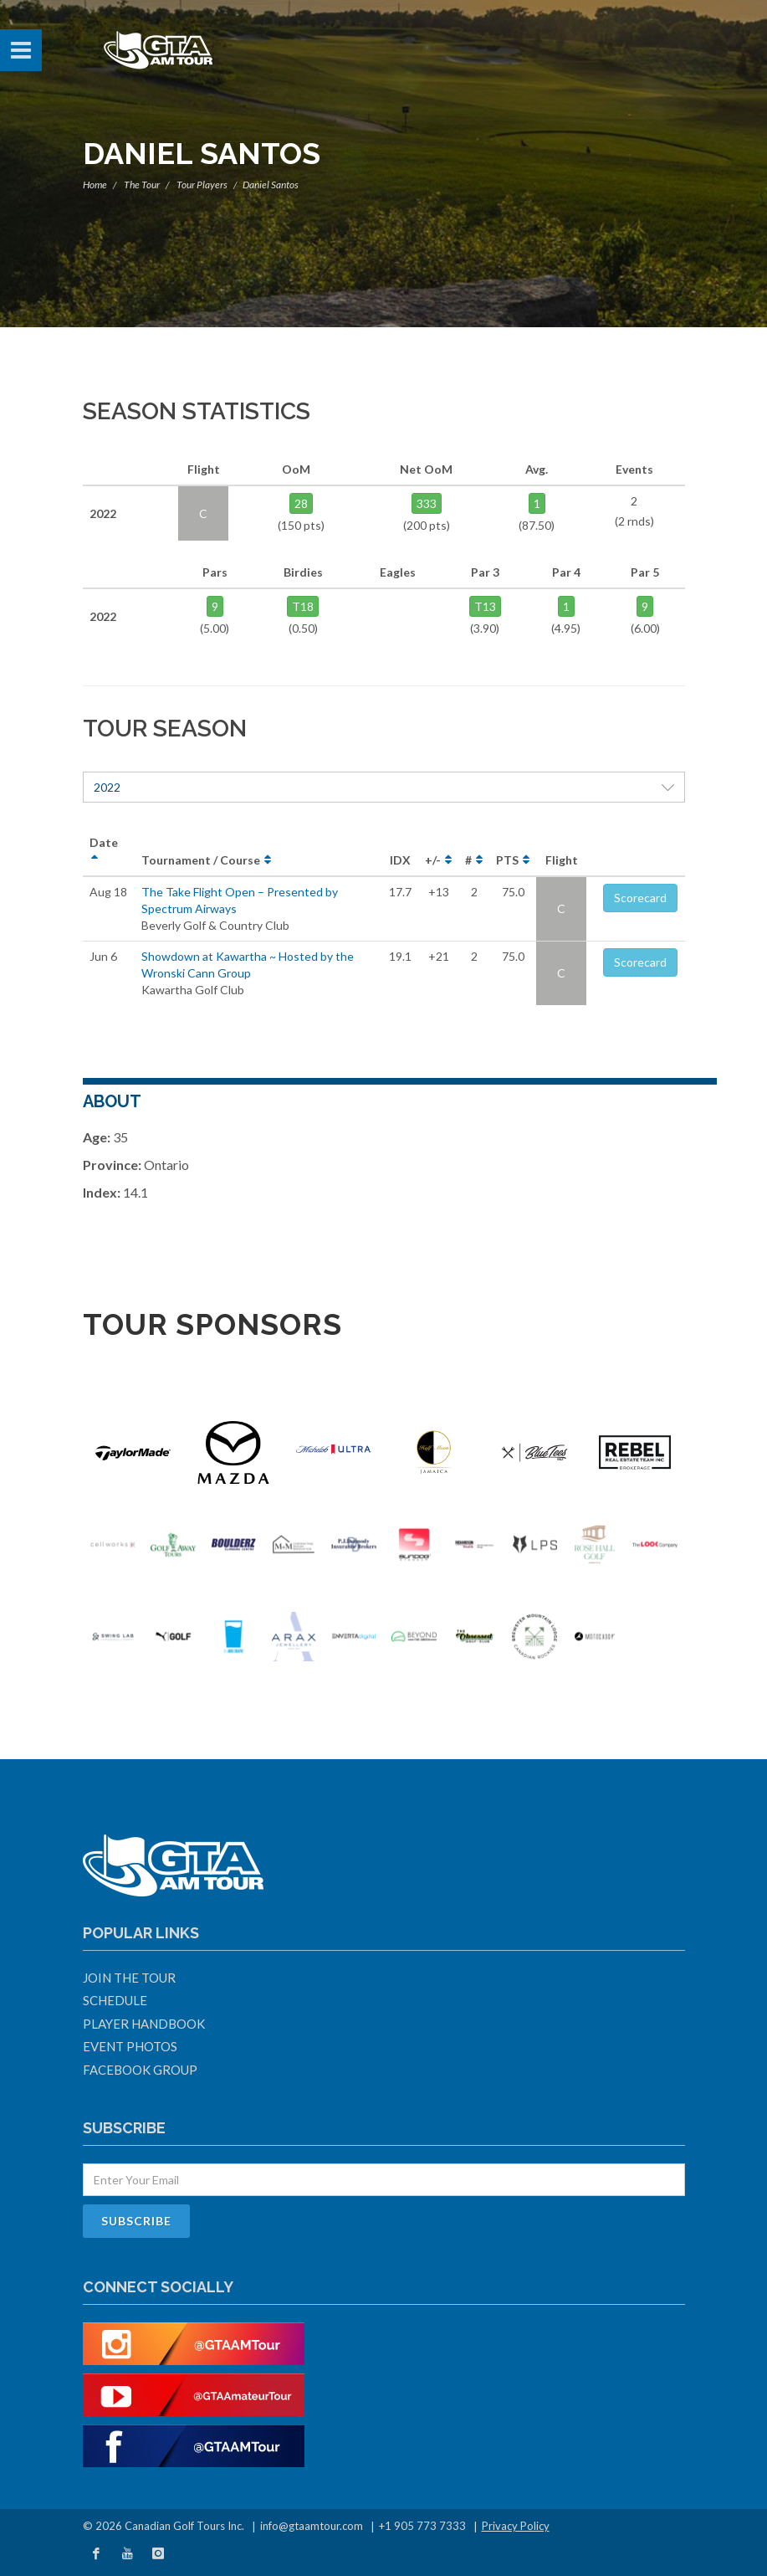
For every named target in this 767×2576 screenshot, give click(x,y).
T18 (303, 606)
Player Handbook (144, 2023)
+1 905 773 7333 (422, 2525)
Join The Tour (129, 1977)
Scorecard (640, 897)
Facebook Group (140, 2069)
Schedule (115, 2000)
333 (427, 503)
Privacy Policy (516, 2525)
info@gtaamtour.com (311, 2525)
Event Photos (130, 2046)
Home (95, 184)
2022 (384, 787)
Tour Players (202, 184)
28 (301, 503)
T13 (485, 606)
